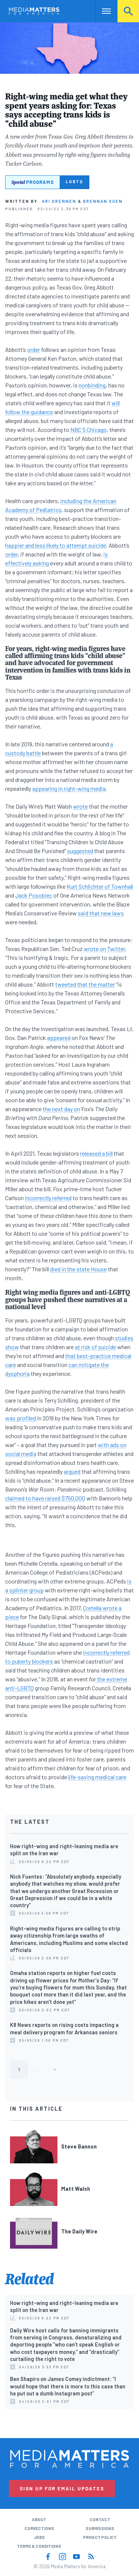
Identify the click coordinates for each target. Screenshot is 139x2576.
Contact (100, 2519)
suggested (80, 850)
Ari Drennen (59, 201)
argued (72, 1471)
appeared (58, 1037)
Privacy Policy (99, 2537)
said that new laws (101, 913)
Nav (101, 10)
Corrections (39, 2528)
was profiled (21, 1417)
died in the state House (78, 1268)
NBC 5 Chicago (88, 429)
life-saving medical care (97, 1776)
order (33, 349)
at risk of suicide (95, 1346)
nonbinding (92, 385)
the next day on (61, 1108)
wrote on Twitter (104, 948)
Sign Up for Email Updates (62, 2488)
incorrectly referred (48, 1197)
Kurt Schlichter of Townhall (100, 886)
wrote (80, 806)
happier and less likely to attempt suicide (55, 545)
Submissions (100, 2528)
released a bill (96, 1153)
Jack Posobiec (33, 895)
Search (128, 10)
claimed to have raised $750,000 (45, 1498)
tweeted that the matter (85, 984)
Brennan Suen (103, 201)
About (39, 2519)
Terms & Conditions (39, 2546)
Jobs (39, 2537)
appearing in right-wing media (69, 788)
